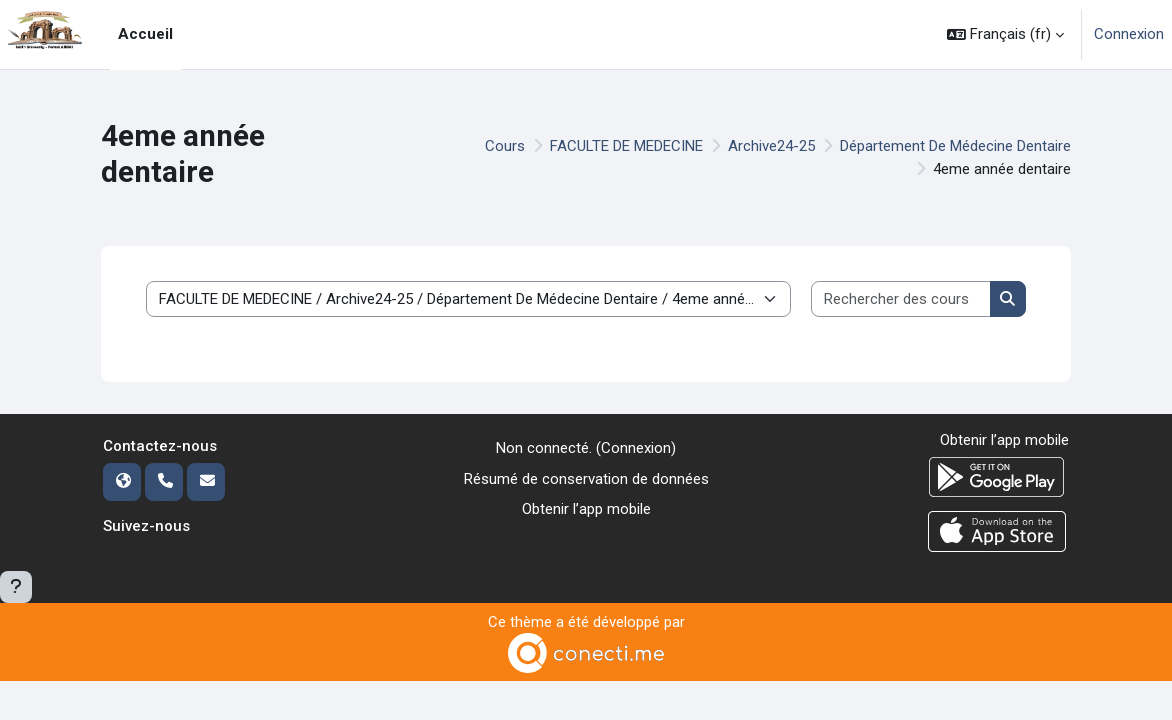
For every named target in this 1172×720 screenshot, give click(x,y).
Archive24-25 (771, 146)
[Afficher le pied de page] (16, 587)
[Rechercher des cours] (901, 299)
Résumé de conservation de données (586, 479)
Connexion (1129, 34)
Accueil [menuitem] (145, 34)
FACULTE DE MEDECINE (626, 146)
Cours (505, 146)
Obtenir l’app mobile (586, 509)
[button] (1005, 34)
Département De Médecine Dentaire (955, 146)
